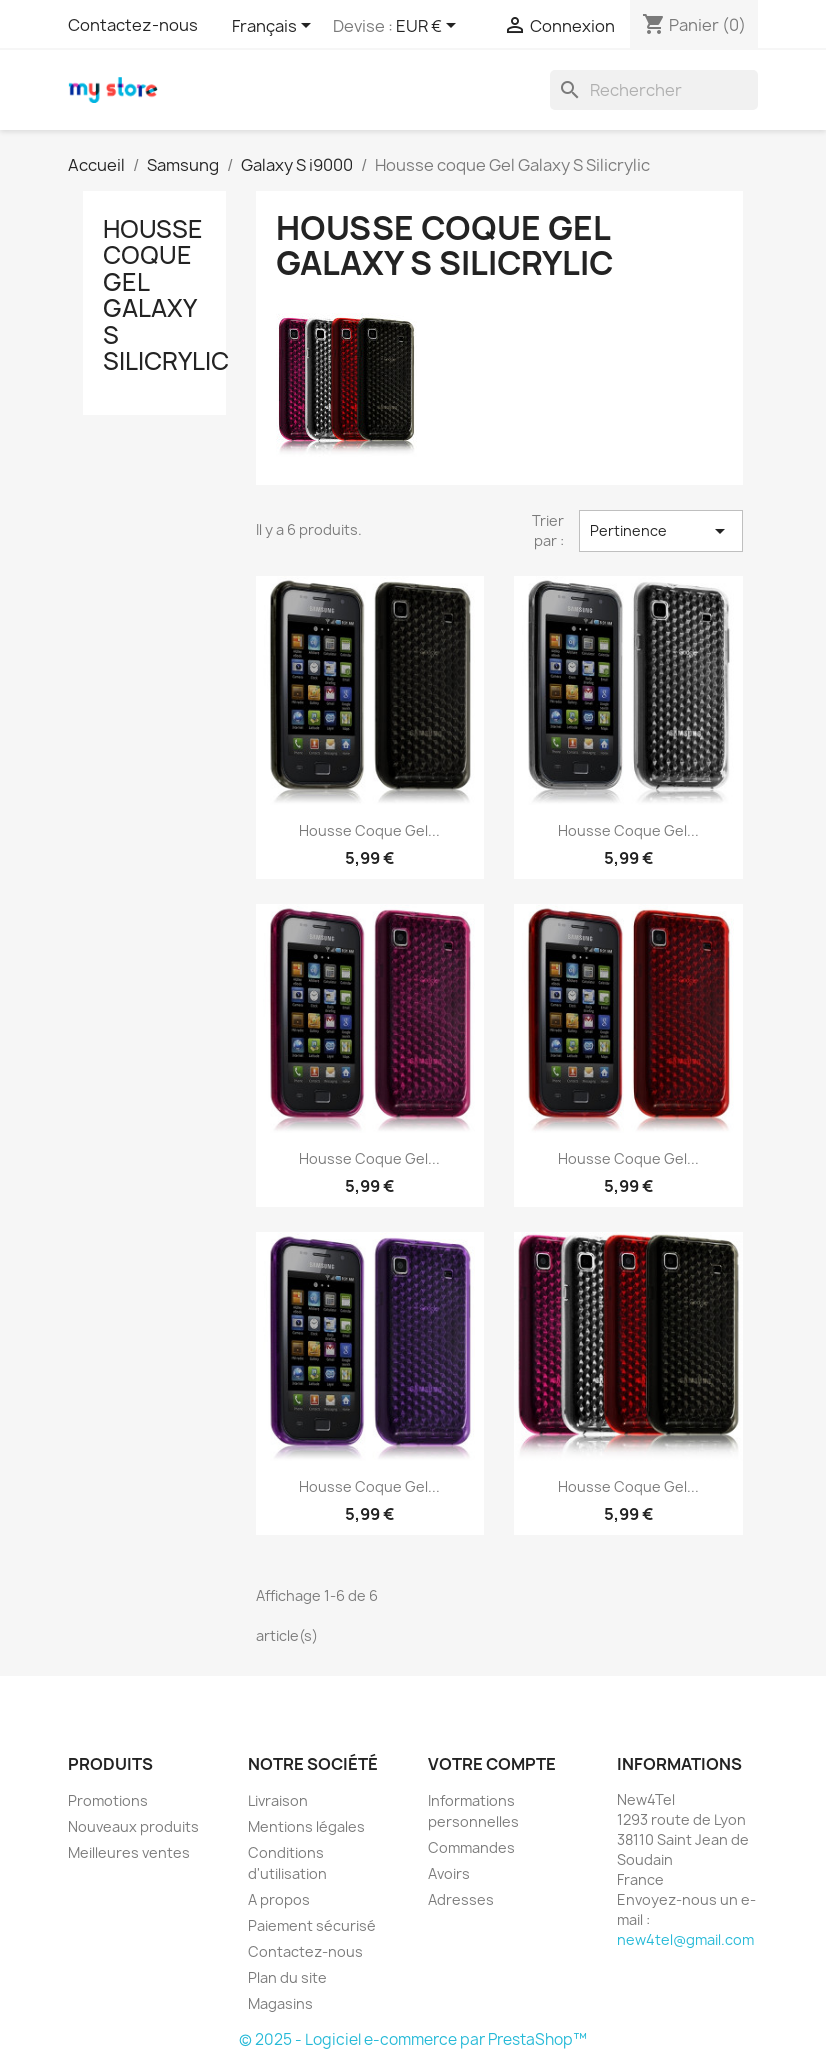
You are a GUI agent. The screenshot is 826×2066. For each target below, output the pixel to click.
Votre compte (492, 1764)
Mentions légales (306, 1826)
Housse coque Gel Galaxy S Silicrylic (166, 295)
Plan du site (287, 1977)
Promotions (108, 1800)
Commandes (471, 1847)
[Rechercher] (654, 90)
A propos (279, 1899)
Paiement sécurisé (312, 1925)
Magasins (280, 2003)
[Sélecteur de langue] (275, 27)
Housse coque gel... (369, 830)
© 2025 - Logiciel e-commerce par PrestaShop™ (413, 2039)
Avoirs (449, 1873)
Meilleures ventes (129, 1852)
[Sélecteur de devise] (429, 27)
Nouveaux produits (133, 1826)
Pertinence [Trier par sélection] (661, 531)
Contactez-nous (133, 25)
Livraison (278, 1800)
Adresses (461, 1899)
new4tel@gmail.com (685, 1939)
